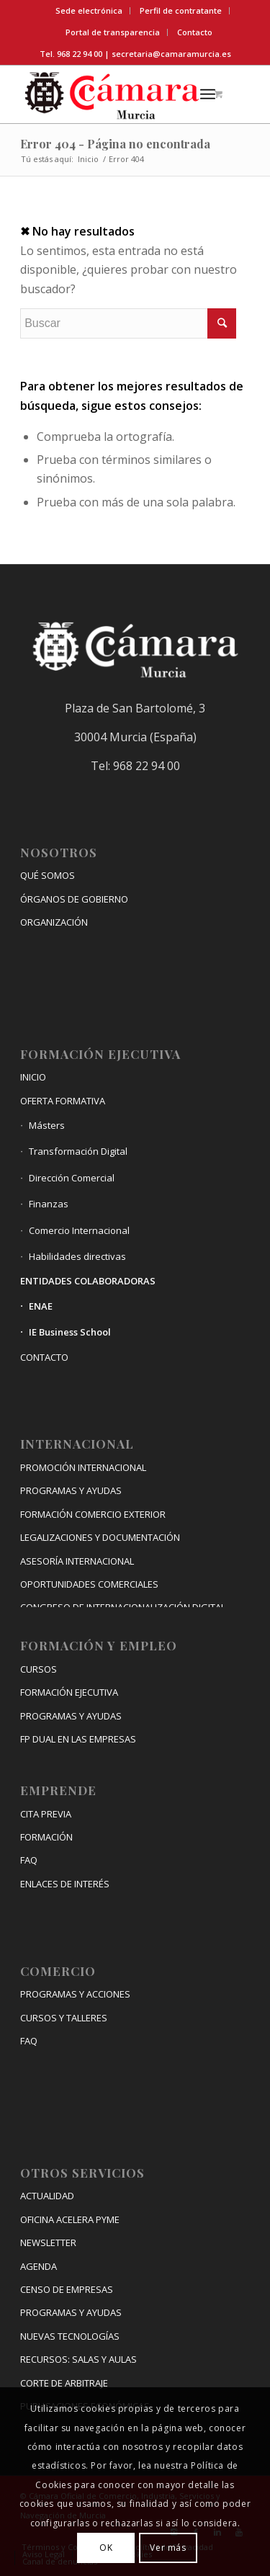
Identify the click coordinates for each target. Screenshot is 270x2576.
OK (105, 2547)
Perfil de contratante (181, 10)
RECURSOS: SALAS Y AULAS (78, 2359)
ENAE (41, 1306)
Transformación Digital (78, 1151)
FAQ (28, 1859)
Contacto (194, 32)
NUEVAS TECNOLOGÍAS (70, 2336)
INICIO (33, 1076)
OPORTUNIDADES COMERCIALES (89, 1584)
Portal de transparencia (113, 32)
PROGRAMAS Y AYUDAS (71, 1490)
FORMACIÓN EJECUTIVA (69, 1692)
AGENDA (38, 2266)
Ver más (168, 2547)
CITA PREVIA (45, 1813)
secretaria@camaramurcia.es (171, 53)
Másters (47, 1125)
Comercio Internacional (79, 1230)
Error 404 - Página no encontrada (115, 143)
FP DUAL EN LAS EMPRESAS (78, 1738)
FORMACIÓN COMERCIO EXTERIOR (93, 1514)
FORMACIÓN (46, 1836)
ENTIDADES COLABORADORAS (88, 1280)
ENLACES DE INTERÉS (64, 1883)
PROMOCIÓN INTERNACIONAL (83, 1467)
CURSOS (38, 1669)
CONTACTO (44, 1357)
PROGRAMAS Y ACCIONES (75, 1993)
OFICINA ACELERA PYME (70, 2219)
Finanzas (48, 1203)
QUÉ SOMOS (47, 875)
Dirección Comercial (71, 1177)
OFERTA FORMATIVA (62, 1100)
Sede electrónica (88, 10)
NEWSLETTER (48, 2242)
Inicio (88, 158)
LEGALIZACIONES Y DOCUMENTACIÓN (100, 1537)
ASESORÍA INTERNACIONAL (77, 1561)
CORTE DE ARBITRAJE (64, 2382)
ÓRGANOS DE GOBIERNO (74, 899)
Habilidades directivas (77, 1256)
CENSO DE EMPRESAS (66, 2289)
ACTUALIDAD (47, 2195)
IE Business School (70, 1331)
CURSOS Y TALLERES (63, 2017)
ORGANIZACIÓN (54, 922)
